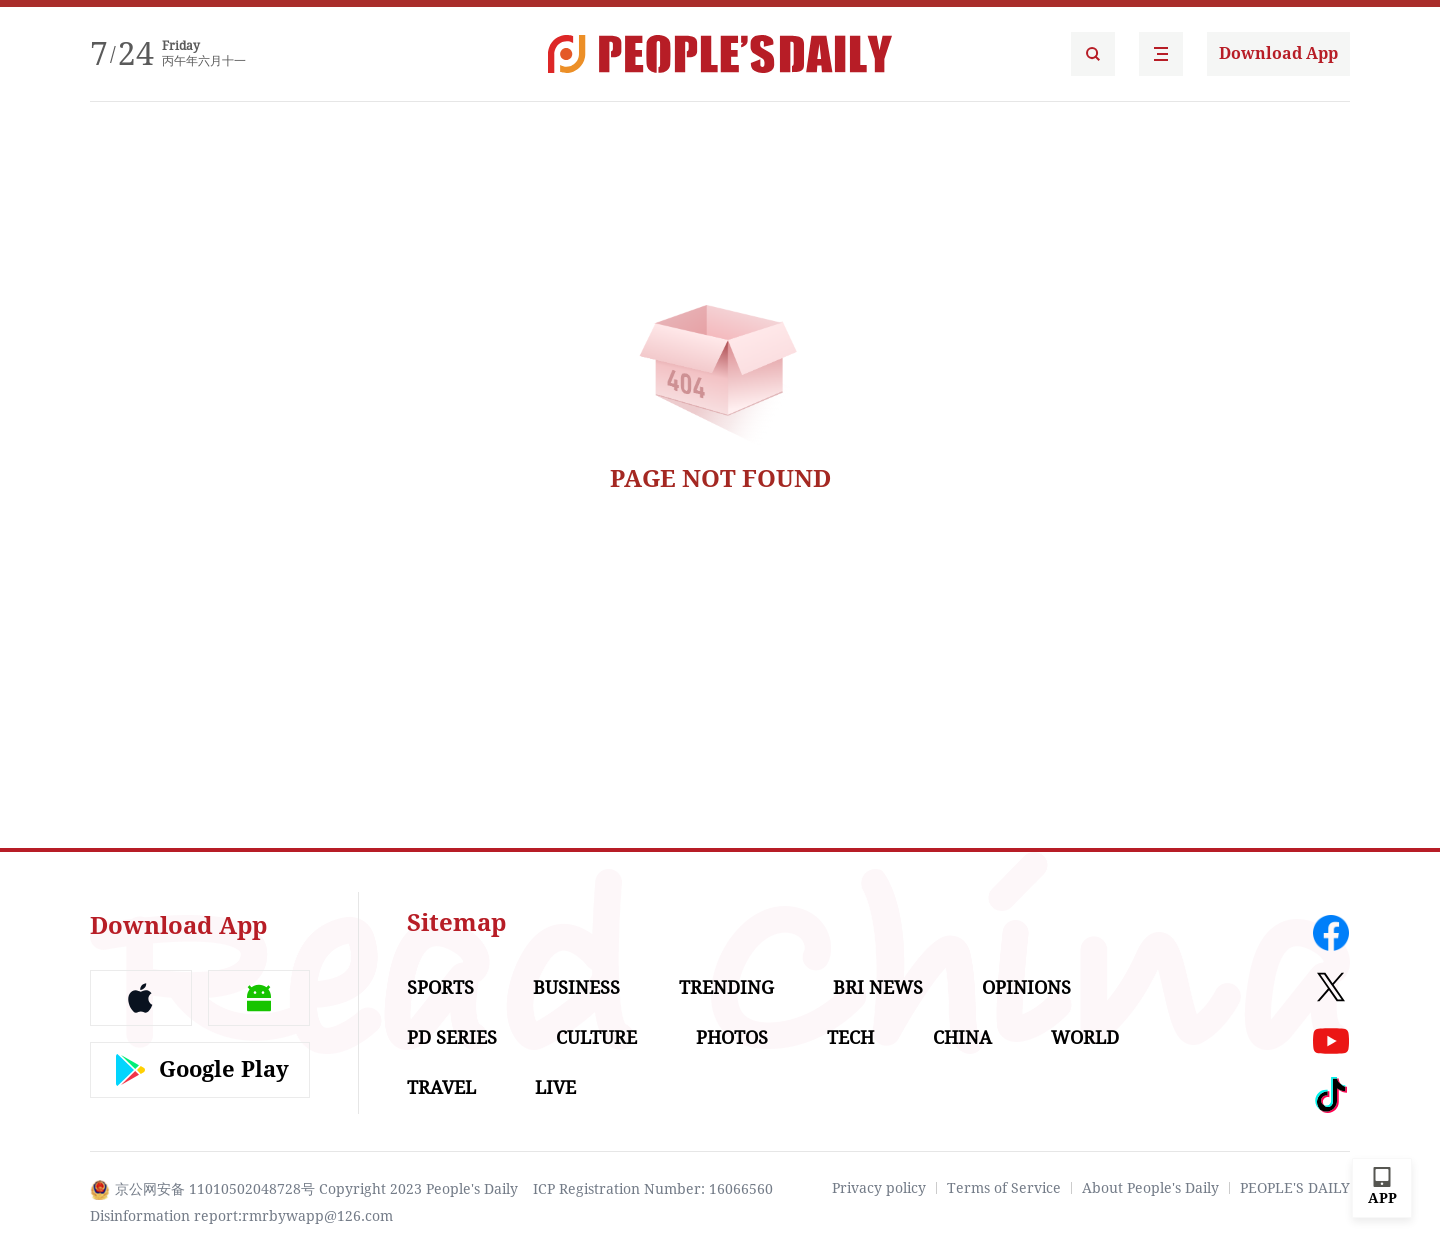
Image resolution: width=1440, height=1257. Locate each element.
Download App (1278, 53)
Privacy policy (879, 1188)
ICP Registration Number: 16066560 (653, 1189)
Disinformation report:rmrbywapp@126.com (241, 1216)
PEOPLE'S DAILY (1295, 1188)
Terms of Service (1004, 1188)
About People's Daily (1150, 1188)
